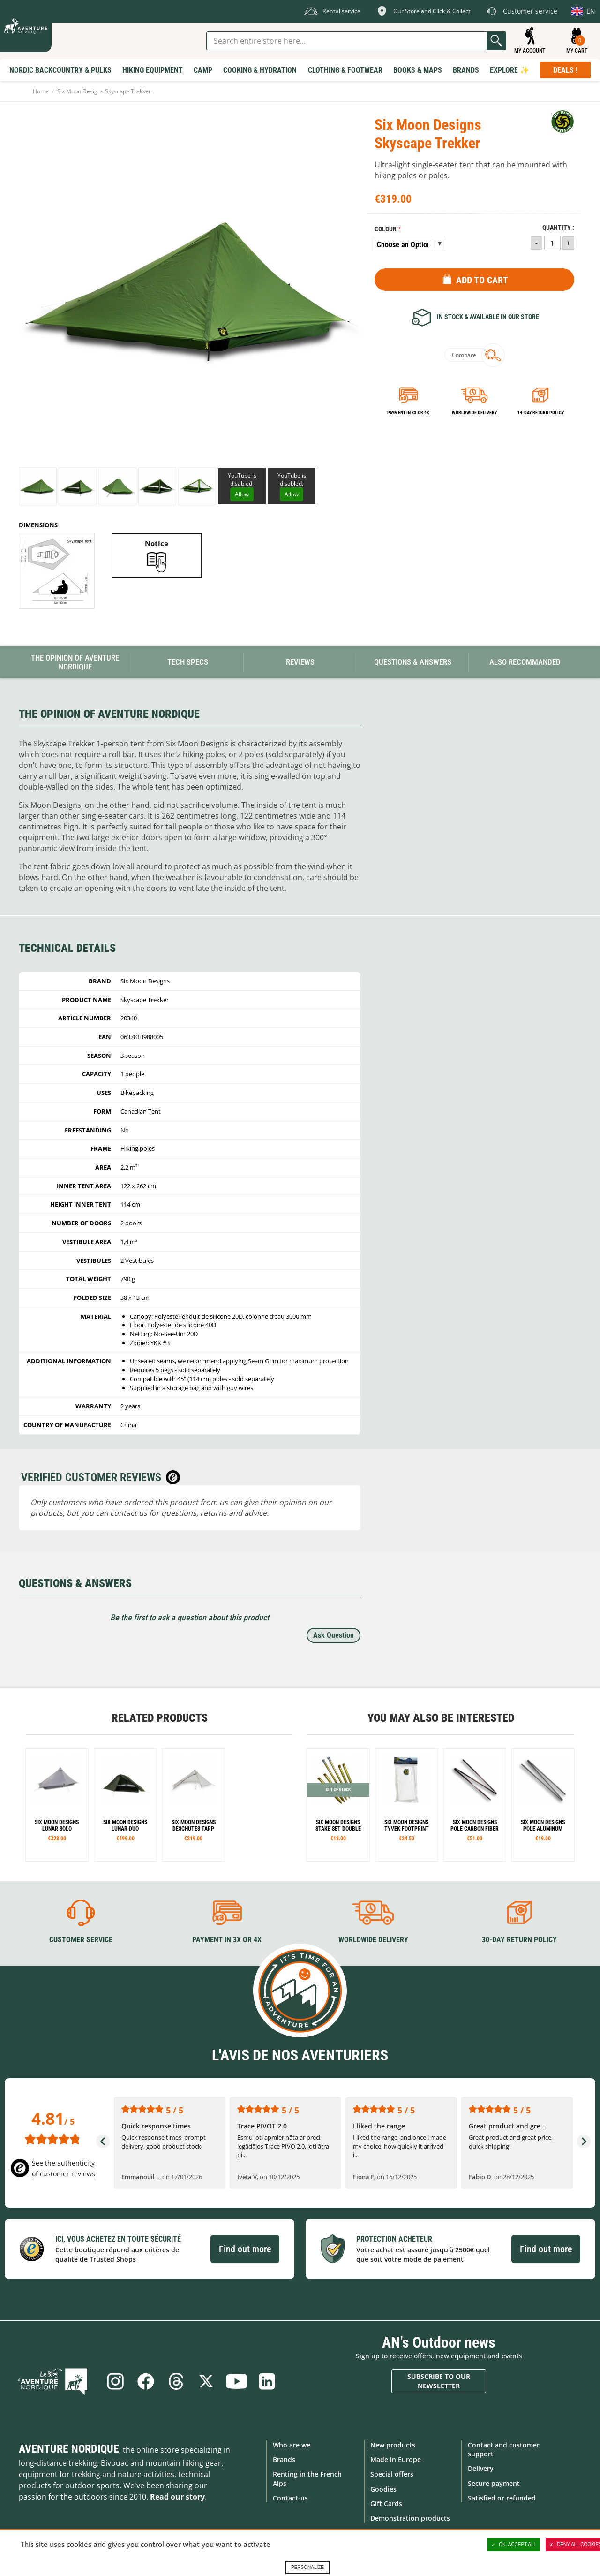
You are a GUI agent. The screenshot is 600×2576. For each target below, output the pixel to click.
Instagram (114, 2381)
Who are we (291, 2444)
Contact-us (290, 2497)
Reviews (300, 662)
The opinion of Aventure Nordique (75, 662)
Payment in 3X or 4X (227, 1939)
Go (496, 40)
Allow (242, 494)
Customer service (80, 1939)
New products (392, 2444)
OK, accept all (513, 2544)
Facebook (145, 2381)
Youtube (237, 2381)
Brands (284, 2459)
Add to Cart (482, 280)
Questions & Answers (412, 662)
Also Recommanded (525, 662)
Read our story (177, 2497)
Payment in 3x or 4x (408, 412)
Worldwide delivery (474, 412)
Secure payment (494, 2482)
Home (41, 91)
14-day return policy (541, 412)
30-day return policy (519, 1939)
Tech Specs (187, 662)
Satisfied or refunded (502, 2497)
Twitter (206, 2381)
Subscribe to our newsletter (438, 2380)
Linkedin (268, 2381)
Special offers (391, 2474)
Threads (176, 2381)
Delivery (481, 2468)
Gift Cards (386, 2503)
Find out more (245, 2248)
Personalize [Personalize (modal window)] (307, 2567)
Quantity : (558, 228)
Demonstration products (410, 2517)
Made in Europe (395, 2459)
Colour (386, 229)
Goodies (383, 2488)
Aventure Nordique (69, 2448)
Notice (156, 543)
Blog (57, 2381)
